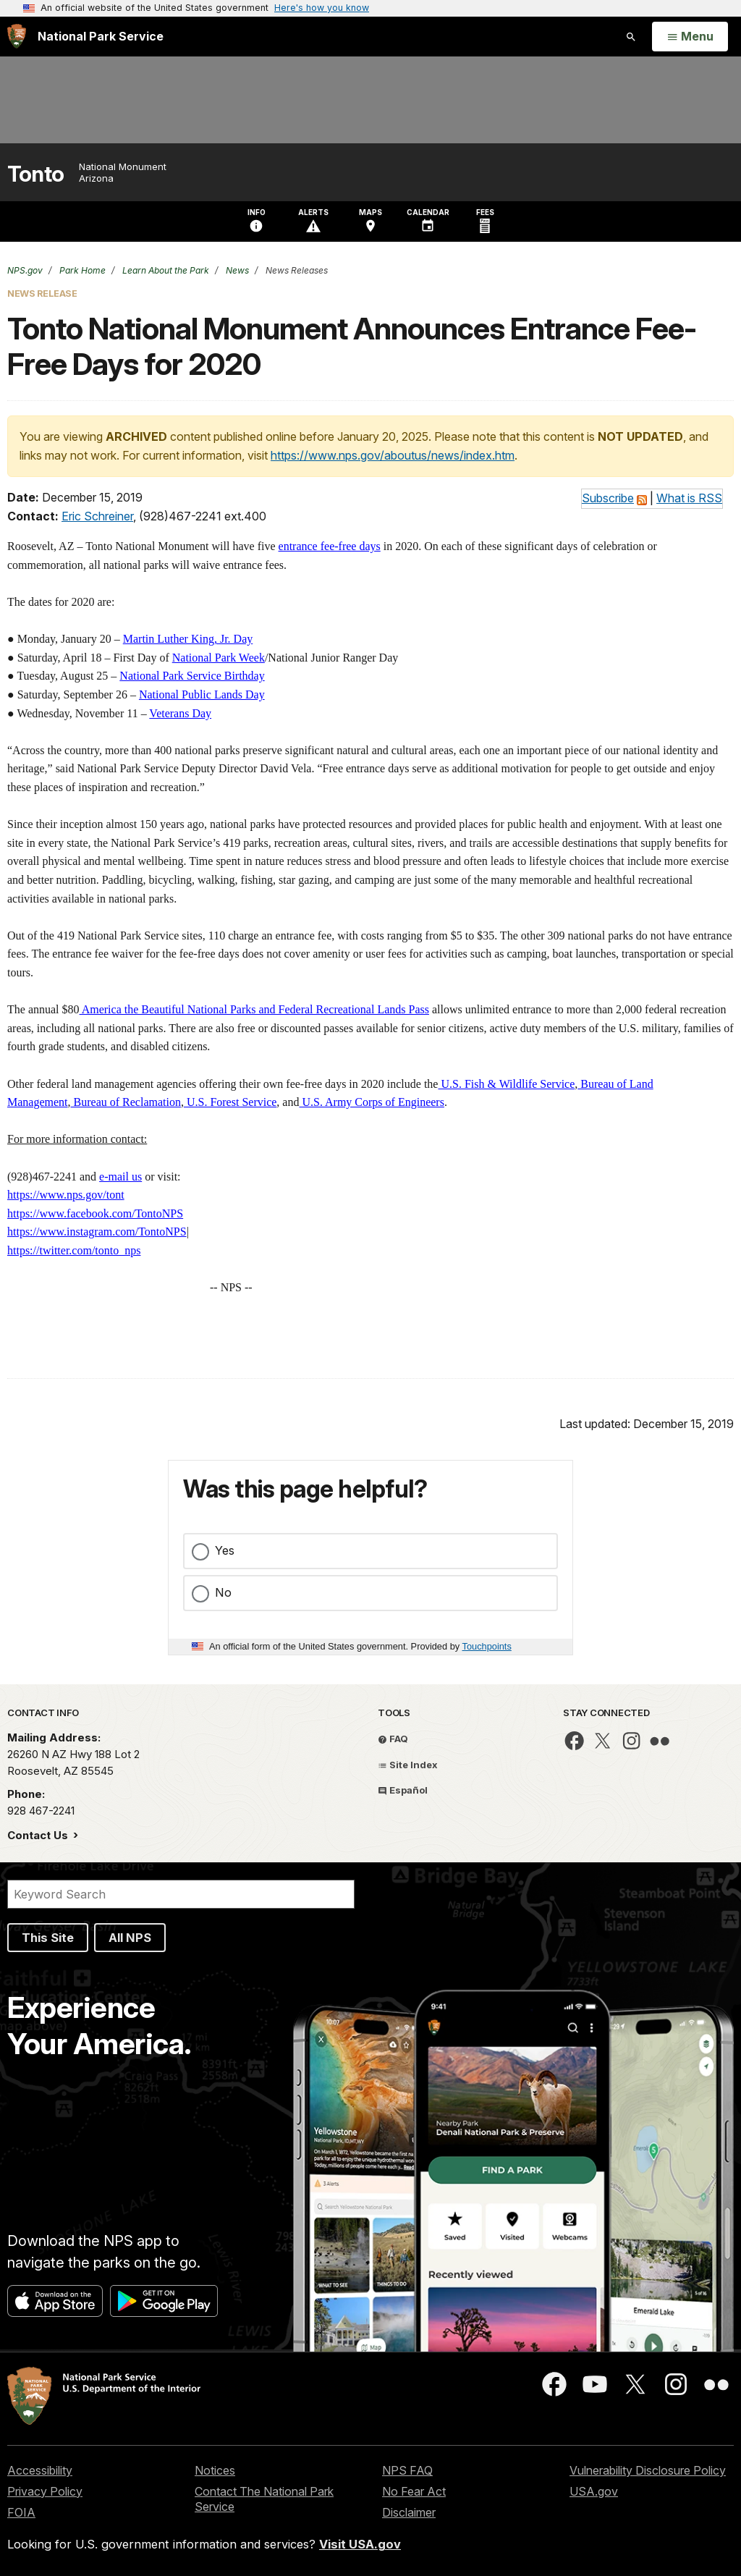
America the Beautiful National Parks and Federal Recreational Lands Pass (254, 1009)
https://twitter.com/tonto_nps (73, 1250)
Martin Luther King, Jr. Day (188, 639)
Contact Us (39, 1835)
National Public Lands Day (202, 694)
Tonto (35, 174)
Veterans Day (180, 713)
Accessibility (39, 2470)
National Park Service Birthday (191, 676)
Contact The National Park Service (264, 2499)
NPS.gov (25, 270)
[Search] (181, 1894)
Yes (224, 1550)
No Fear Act (414, 2491)
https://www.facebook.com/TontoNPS (95, 1213)
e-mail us (120, 1176)
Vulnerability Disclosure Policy (647, 2470)
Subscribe (608, 498)
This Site (48, 1937)
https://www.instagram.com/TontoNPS (97, 1231)
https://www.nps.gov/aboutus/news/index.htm (393, 455)
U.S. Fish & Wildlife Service (506, 1084)
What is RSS (689, 498)
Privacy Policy (44, 2491)
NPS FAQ (407, 2470)
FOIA (21, 2512)
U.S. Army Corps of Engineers (371, 1102)
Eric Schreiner (97, 516)
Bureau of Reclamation (126, 1102)
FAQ (393, 1738)
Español (403, 1790)
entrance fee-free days (330, 546)
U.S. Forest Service (230, 1102)
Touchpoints (487, 1646)
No (223, 1592)
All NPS (130, 1937)
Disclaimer (409, 2512)
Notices (215, 2470)
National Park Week (218, 657)
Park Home (81, 270)
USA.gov (593, 2491)
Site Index (408, 1764)
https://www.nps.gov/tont (65, 1194)
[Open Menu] (690, 37)
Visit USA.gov (360, 2544)
